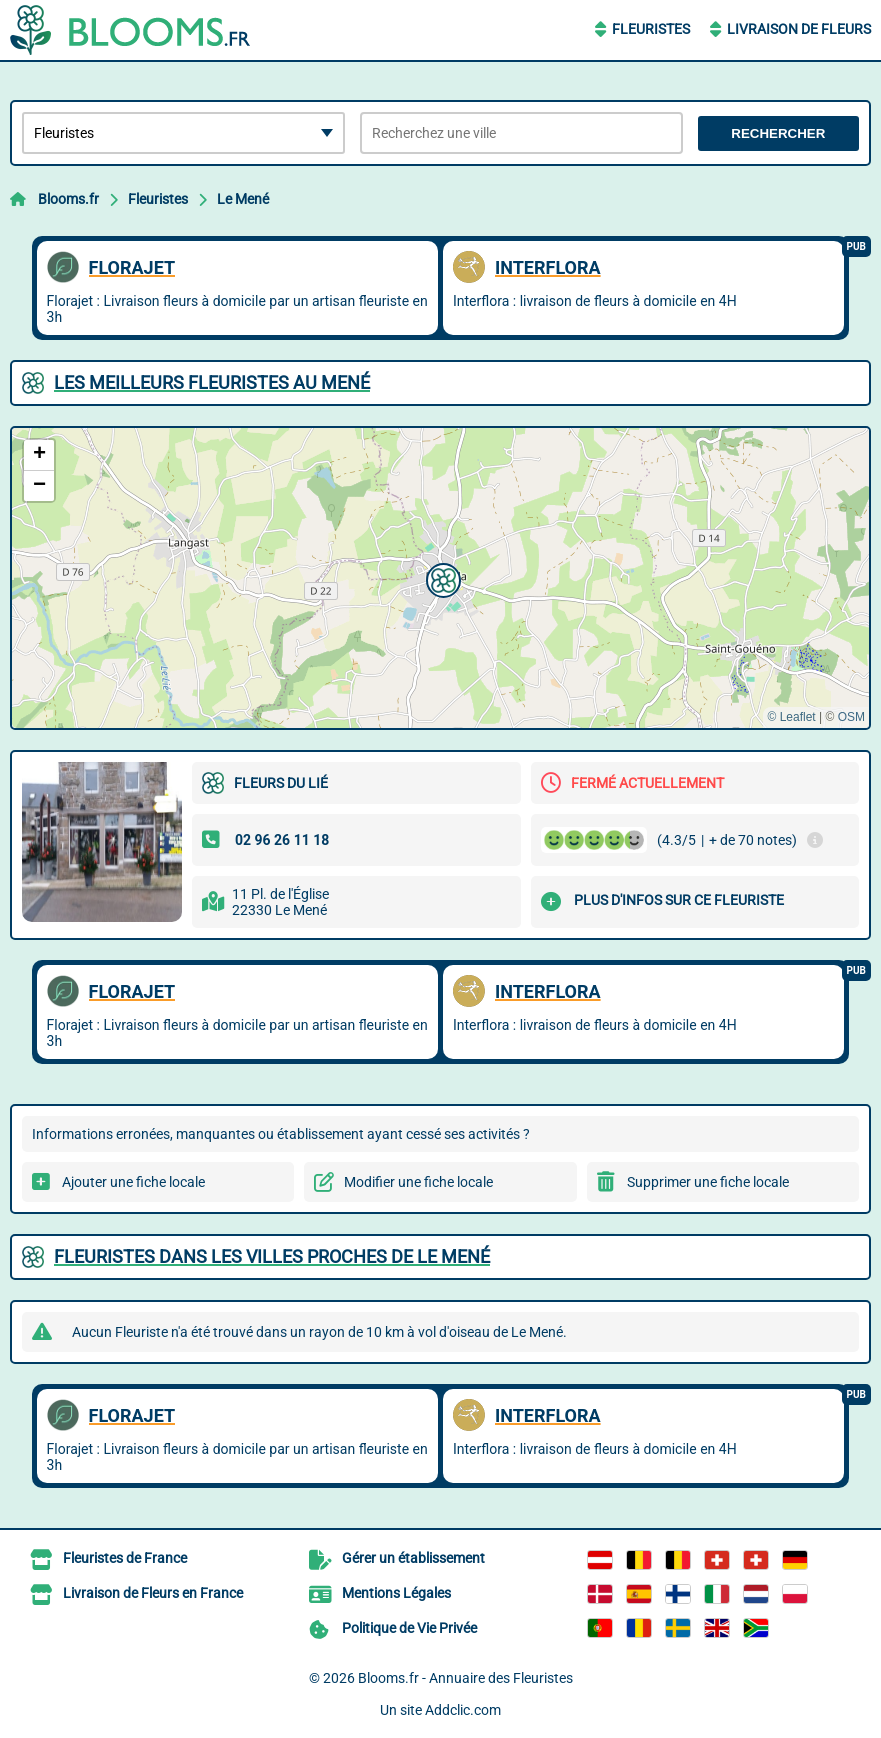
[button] (441, 578)
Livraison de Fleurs (799, 29)
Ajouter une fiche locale (133, 1182)
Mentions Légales (396, 1593)
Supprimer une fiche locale (708, 1182)
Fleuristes (651, 29)
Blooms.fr (68, 199)
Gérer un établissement (413, 1558)
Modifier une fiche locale (418, 1182)
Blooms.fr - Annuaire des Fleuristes (465, 1678)
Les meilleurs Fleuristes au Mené (212, 382)
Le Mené (243, 199)
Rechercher (778, 133)
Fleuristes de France (125, 1558)
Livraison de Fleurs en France (153, 1593)
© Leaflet (791, 717)
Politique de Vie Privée (409, 1628)
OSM (851, 717)
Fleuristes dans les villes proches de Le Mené (272, 1256)
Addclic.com (463, 1710)
